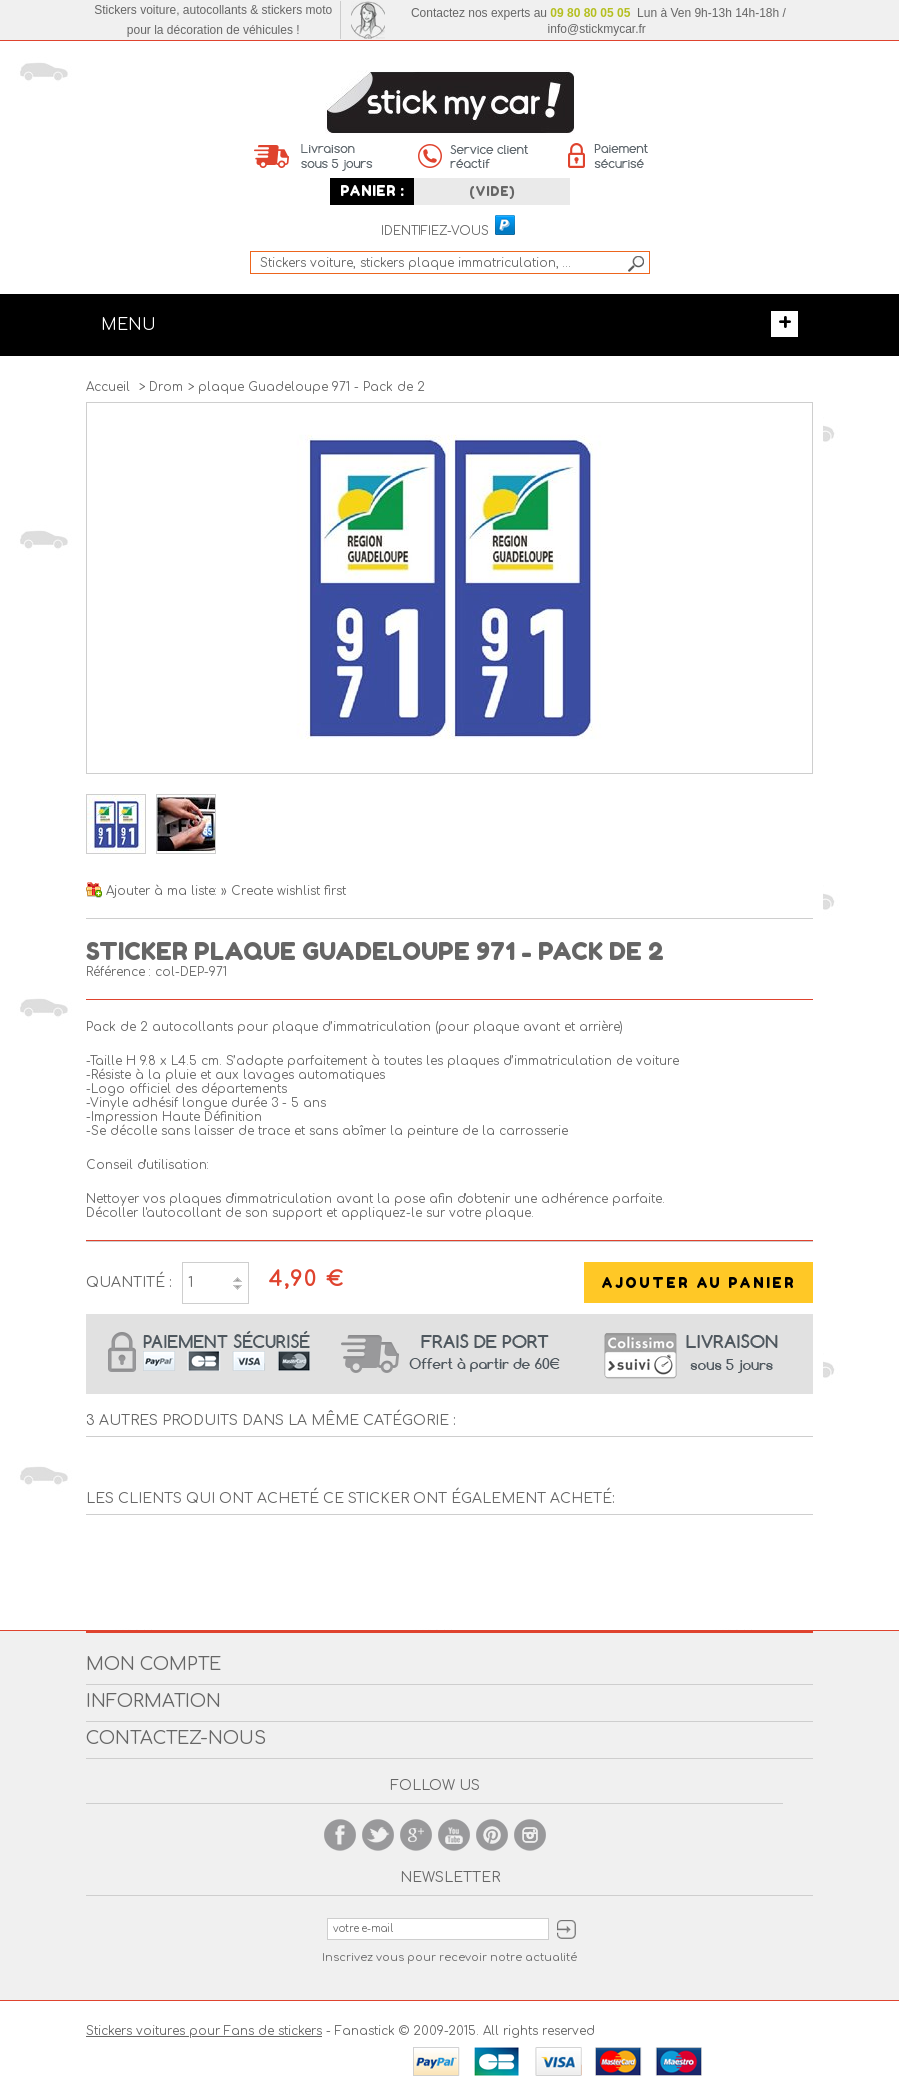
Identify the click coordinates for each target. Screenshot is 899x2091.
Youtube (454, 1835)
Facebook (340, 1835)
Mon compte (153, 1664)
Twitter (378, 1835)
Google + (416, 1835)
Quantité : (129, 1282)
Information (153, 1701)
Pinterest (492, 1835)
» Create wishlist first (283, 891)
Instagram (530, 1835)
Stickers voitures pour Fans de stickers (204, 2031)
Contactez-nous (176, 1738)
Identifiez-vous (435, 231)
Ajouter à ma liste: (163, 891)
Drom (166, 387)
